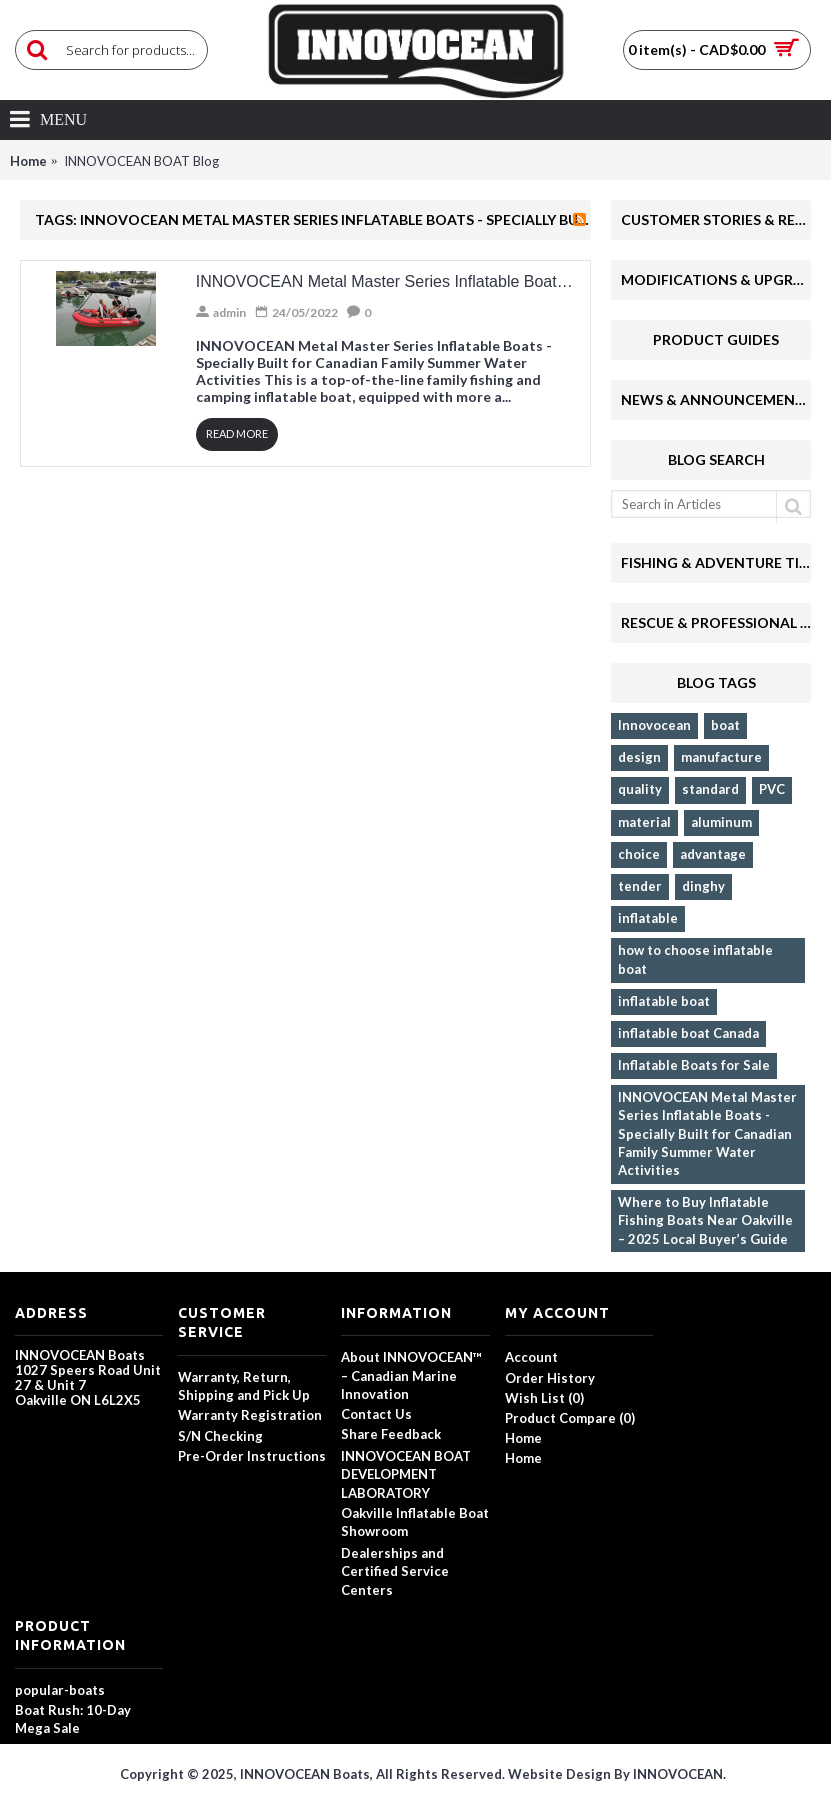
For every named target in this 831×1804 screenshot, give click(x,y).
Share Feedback (391, 1434)
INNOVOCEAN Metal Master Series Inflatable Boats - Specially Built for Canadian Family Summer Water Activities (707, 1133)
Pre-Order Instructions (252, 1456)
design (639, 757)
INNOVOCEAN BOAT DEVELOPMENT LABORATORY (406, 1474)
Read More (237, 433)
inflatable (648, 918)
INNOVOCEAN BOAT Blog (141, 161)
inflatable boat (664, 1001)
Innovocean (654, 725)
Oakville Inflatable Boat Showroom (415, 1522)
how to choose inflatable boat (695, 959)
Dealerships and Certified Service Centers (395, 1571)
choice (639, 854)
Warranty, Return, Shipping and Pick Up (244, 1386)
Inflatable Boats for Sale (694, 1065)
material (644, 822)
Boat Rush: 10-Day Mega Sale (73, 1719)
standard (710, 789)
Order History (550, 1378)
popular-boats (60, 1690)
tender (640, 886)
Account (531, 1357)
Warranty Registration (250, 1415)
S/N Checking (220, 1436)
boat (725, 725)
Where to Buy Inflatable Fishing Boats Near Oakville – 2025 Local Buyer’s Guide (705, 1220)
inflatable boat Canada (688, 1033)
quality (640, 789)
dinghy (703, 886)
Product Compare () (570, 1418)
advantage (713, 854)
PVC (772, 789)
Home (28, 161)
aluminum (721, 822)
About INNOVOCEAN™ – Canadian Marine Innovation (411, 1375)
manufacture (721, 757)
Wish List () (544, 1398)
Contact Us (376, 1414)
